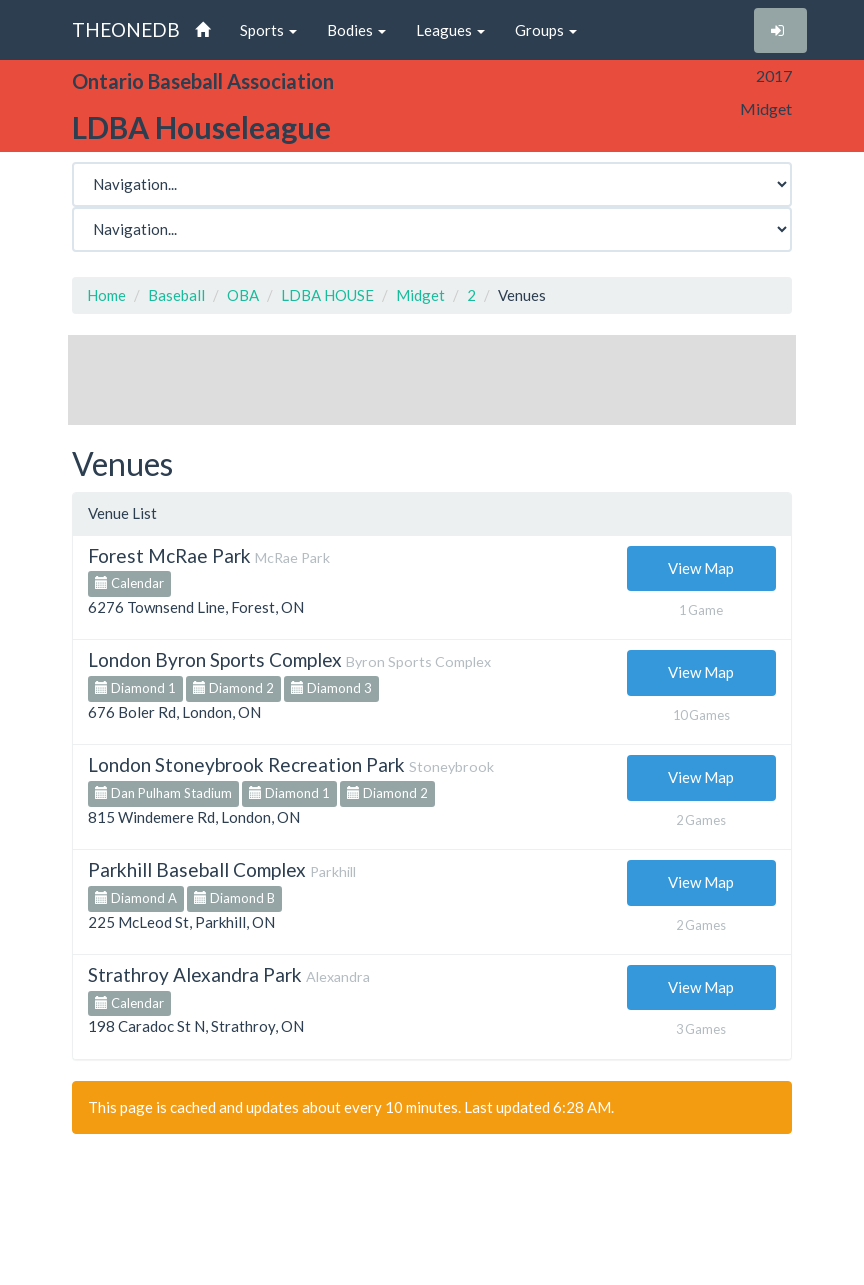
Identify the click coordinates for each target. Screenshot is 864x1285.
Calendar (129, 583)
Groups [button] (546, 30)
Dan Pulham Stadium (163, 793)
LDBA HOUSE (327, 295)
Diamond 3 (331, 688)
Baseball (176, 295)
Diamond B (234, 898)
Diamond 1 (135, 688)
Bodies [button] (356, 30)
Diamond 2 (233, 688)
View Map (701, 568)
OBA (243, 295)
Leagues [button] (450, 30)
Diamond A (136, 898)
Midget (420, 295)
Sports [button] (268, 30)
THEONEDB (126, 29)
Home (106, 295)
